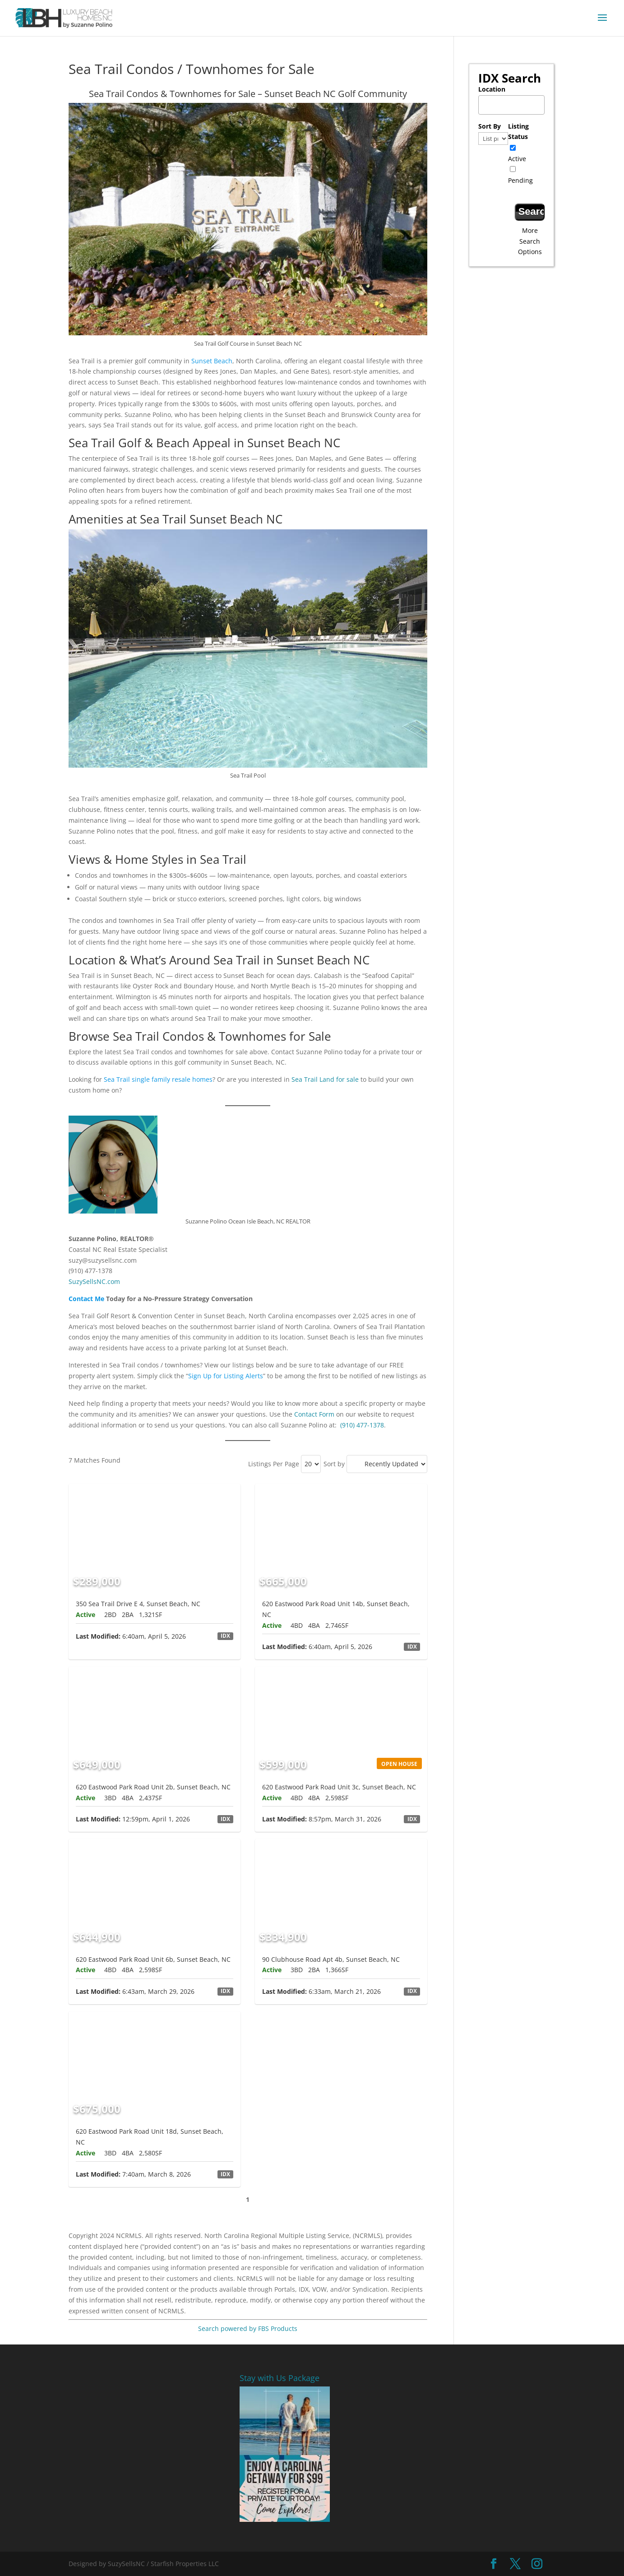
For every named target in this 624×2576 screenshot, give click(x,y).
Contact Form (314, 1414)
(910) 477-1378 (362, 1425)
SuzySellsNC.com (94, 1281)
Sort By (489, 126)
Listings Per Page (273, 1463)
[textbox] (513, 102)
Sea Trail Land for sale (325, 1079)
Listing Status (518, 131)
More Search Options (530, 241)
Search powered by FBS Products (247, 2328)
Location (491, 89)
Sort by (334, 1463)
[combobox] (511, 105)
